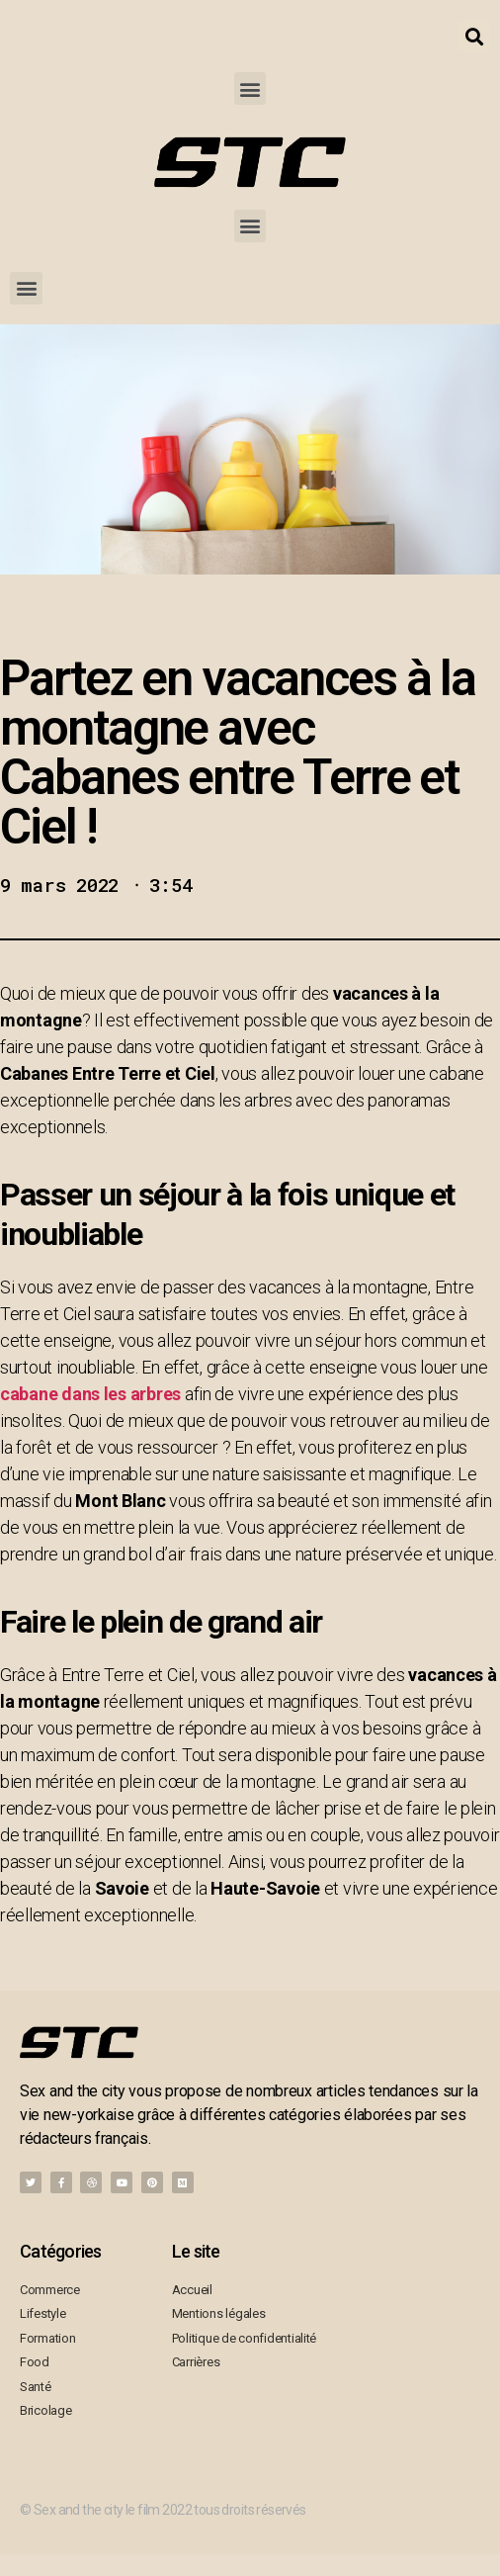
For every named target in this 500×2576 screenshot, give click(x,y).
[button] (250, 88)
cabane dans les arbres (90, 1393)
